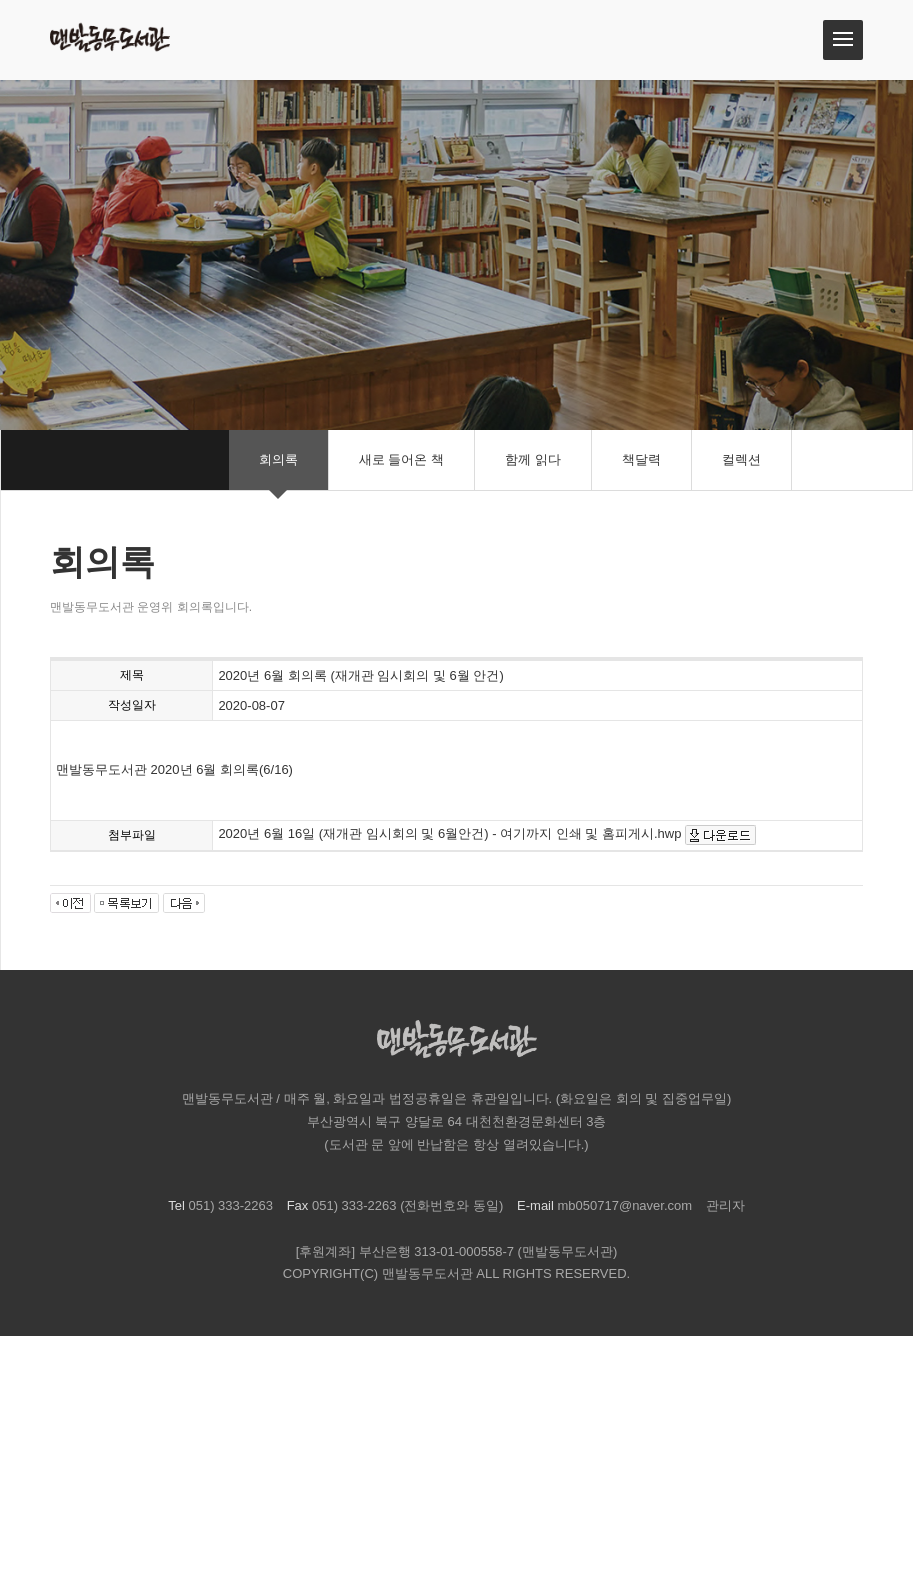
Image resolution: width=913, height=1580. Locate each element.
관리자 (725, 1205)
